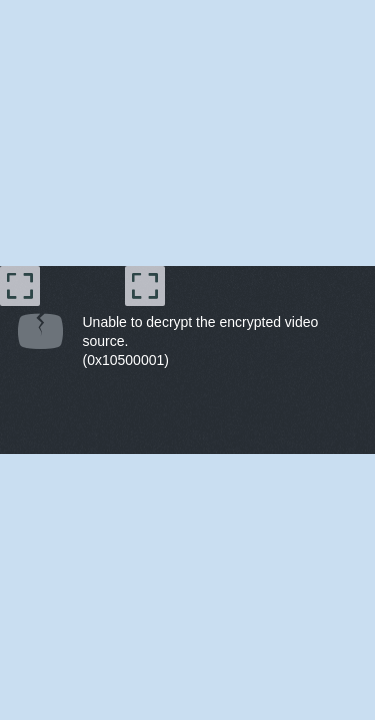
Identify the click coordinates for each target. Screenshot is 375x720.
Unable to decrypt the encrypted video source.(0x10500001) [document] (201, 341)
